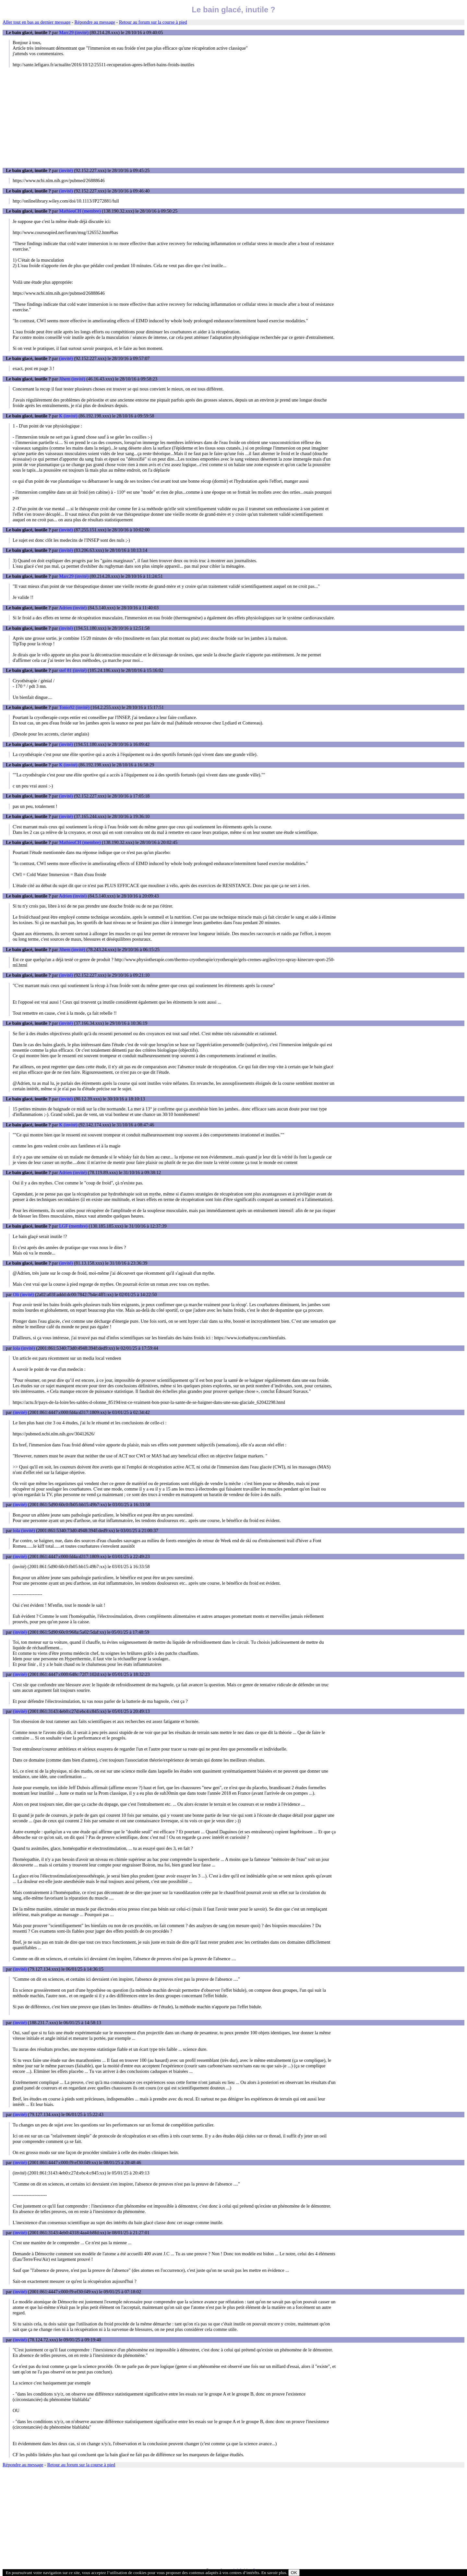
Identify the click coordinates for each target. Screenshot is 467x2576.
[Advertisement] (233, 117)
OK (294, 2572)
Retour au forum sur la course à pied (153, 22)
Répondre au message (94, 22)
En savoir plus (273, 2572)
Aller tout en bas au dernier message (36, 22)
